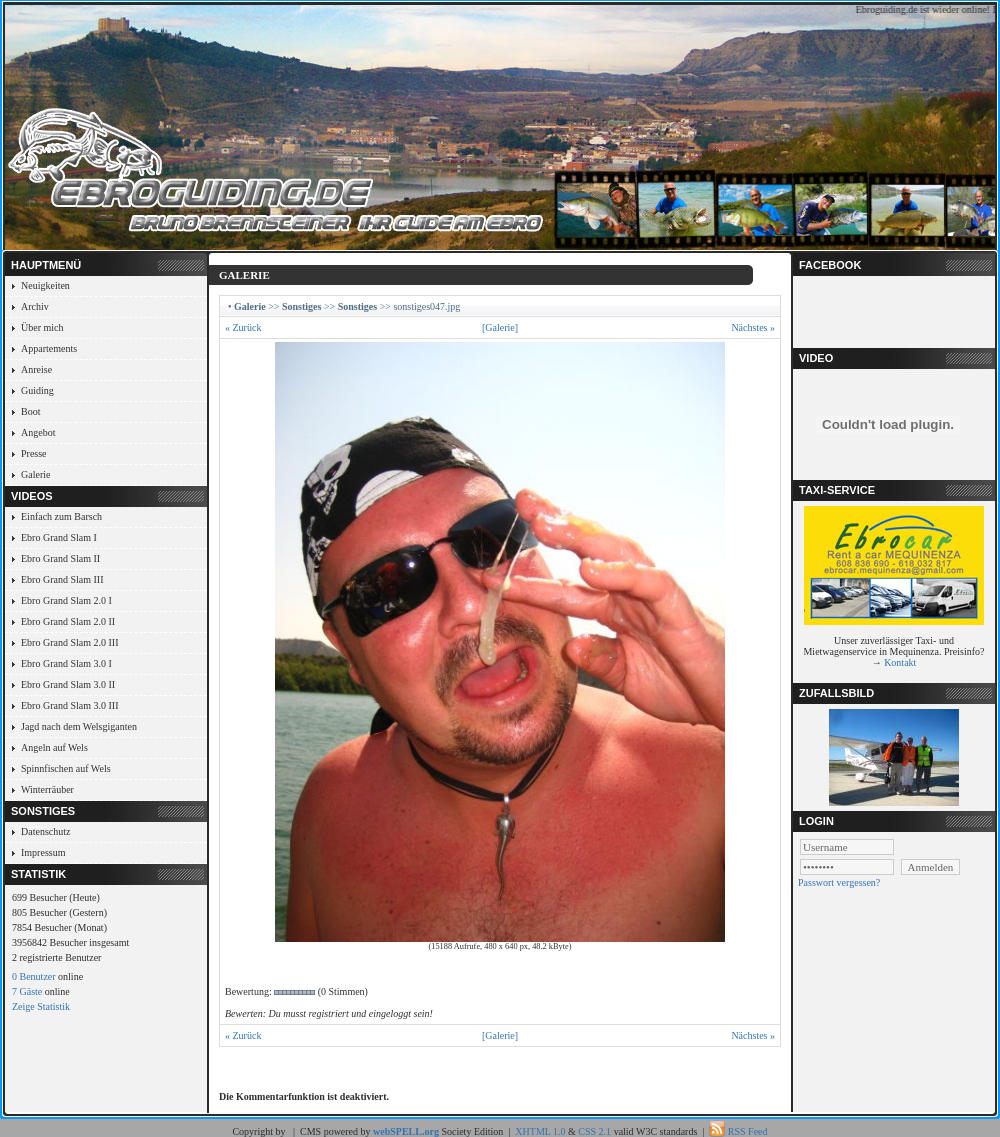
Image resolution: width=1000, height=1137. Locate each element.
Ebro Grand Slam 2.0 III (69, 642)
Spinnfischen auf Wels (66, 768)
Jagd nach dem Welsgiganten (79, 726)
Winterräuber (47, 789)
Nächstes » (753, 327)
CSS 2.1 (594, 1131)
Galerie (35, 474)
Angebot (38, 432)
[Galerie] (500, 327)
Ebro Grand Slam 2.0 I (66, 600)
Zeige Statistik (41, 1006)
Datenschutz (45, 831)
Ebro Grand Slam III (62, 579)
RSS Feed (748, 1131)
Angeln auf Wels (54, 747)
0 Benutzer (34, 976)
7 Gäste (27, 991)
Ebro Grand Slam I (59, 537)
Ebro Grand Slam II (60, 558)
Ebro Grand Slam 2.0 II (68, 621)
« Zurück (243, 327)
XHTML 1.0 (540, 1131)
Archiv (35, 306)
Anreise (36, 369)
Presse (34, 453)
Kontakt (900, 662)
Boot (30, 411)
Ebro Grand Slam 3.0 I (66, 663)
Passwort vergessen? (839, 882)
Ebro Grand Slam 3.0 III (69, 705)
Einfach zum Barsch (61, 516)
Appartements (49, 348)
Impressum (43, 852)
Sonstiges (301, 306)
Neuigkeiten (45, 285)
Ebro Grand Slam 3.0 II (68, 684)
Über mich (42, 327)
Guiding (37, 390)
